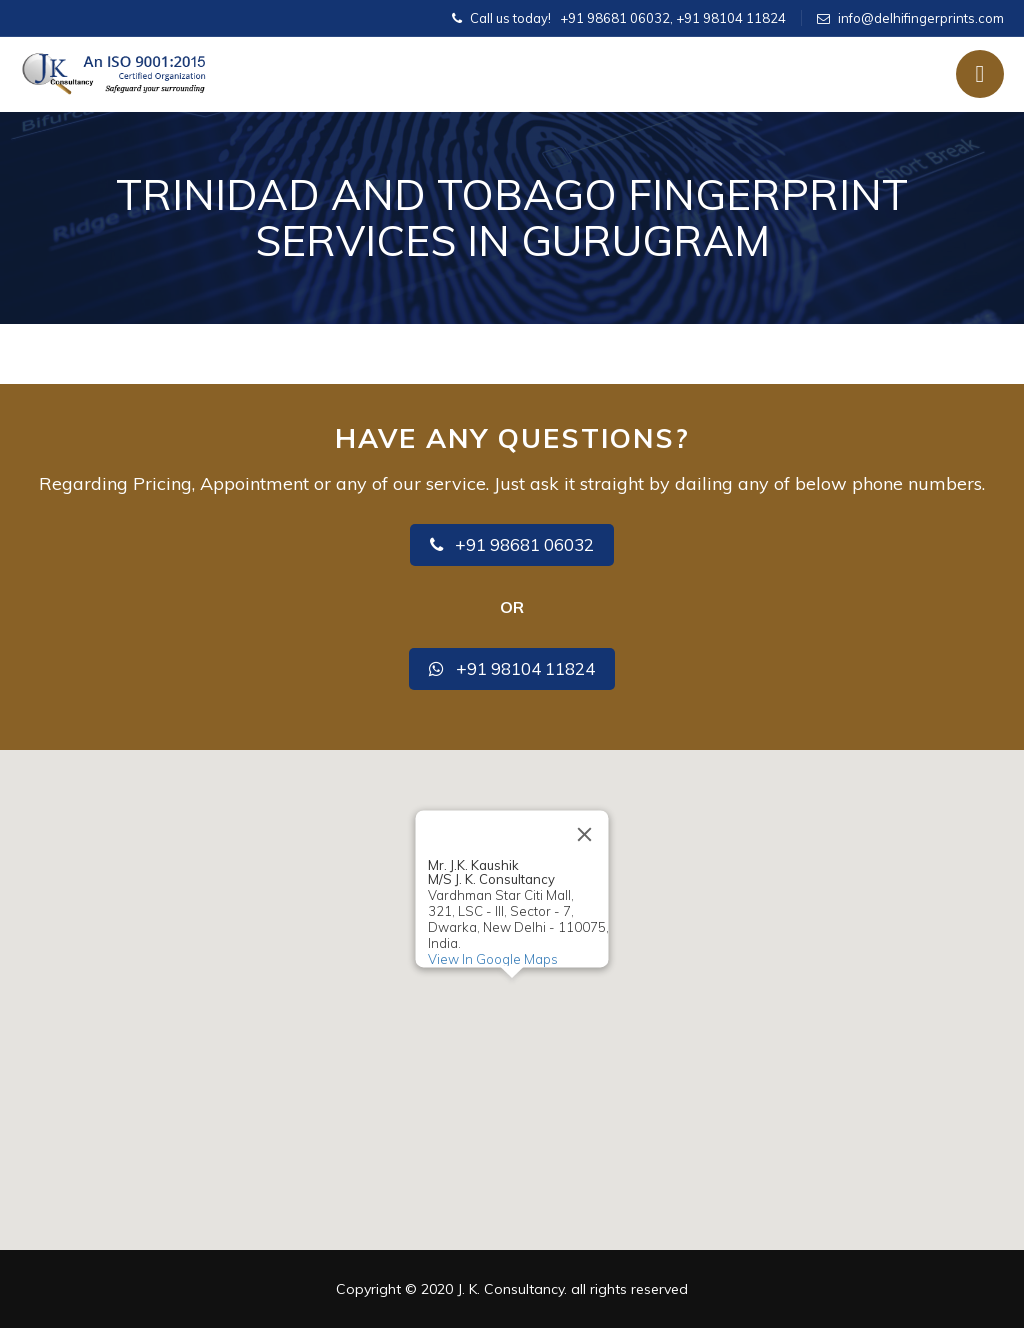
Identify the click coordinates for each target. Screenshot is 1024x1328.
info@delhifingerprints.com (921, 18)
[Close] (585, 834)
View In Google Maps (493, 959)
